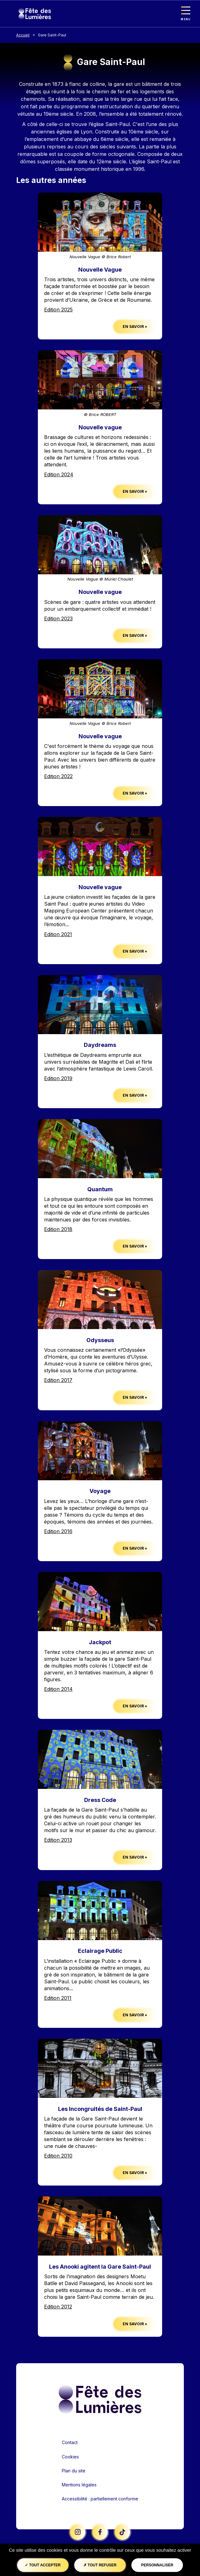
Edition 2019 (58, 1078)
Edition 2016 (58, 1531)
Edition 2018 (58, 1229)
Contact (70, 2442)
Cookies (70, 2456)
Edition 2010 (58, 2156)
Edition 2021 (58, 934)
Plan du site (73, 2470)
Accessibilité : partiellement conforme (100, 2498)
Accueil (23, 35)
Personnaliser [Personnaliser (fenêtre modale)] (157, 2565)
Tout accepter (43, 2565)
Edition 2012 (58, 2306)
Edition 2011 (57, 1998)
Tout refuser (100, 2565)
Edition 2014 (58, 1689)
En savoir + (135, 326)
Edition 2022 (58, 776)
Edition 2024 (58, 474)
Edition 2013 (58, 1840)
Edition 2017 (58, 1380)
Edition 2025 (58, 309)
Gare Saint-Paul (52, 35)
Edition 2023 (58, 618)
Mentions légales (79, 2484)
